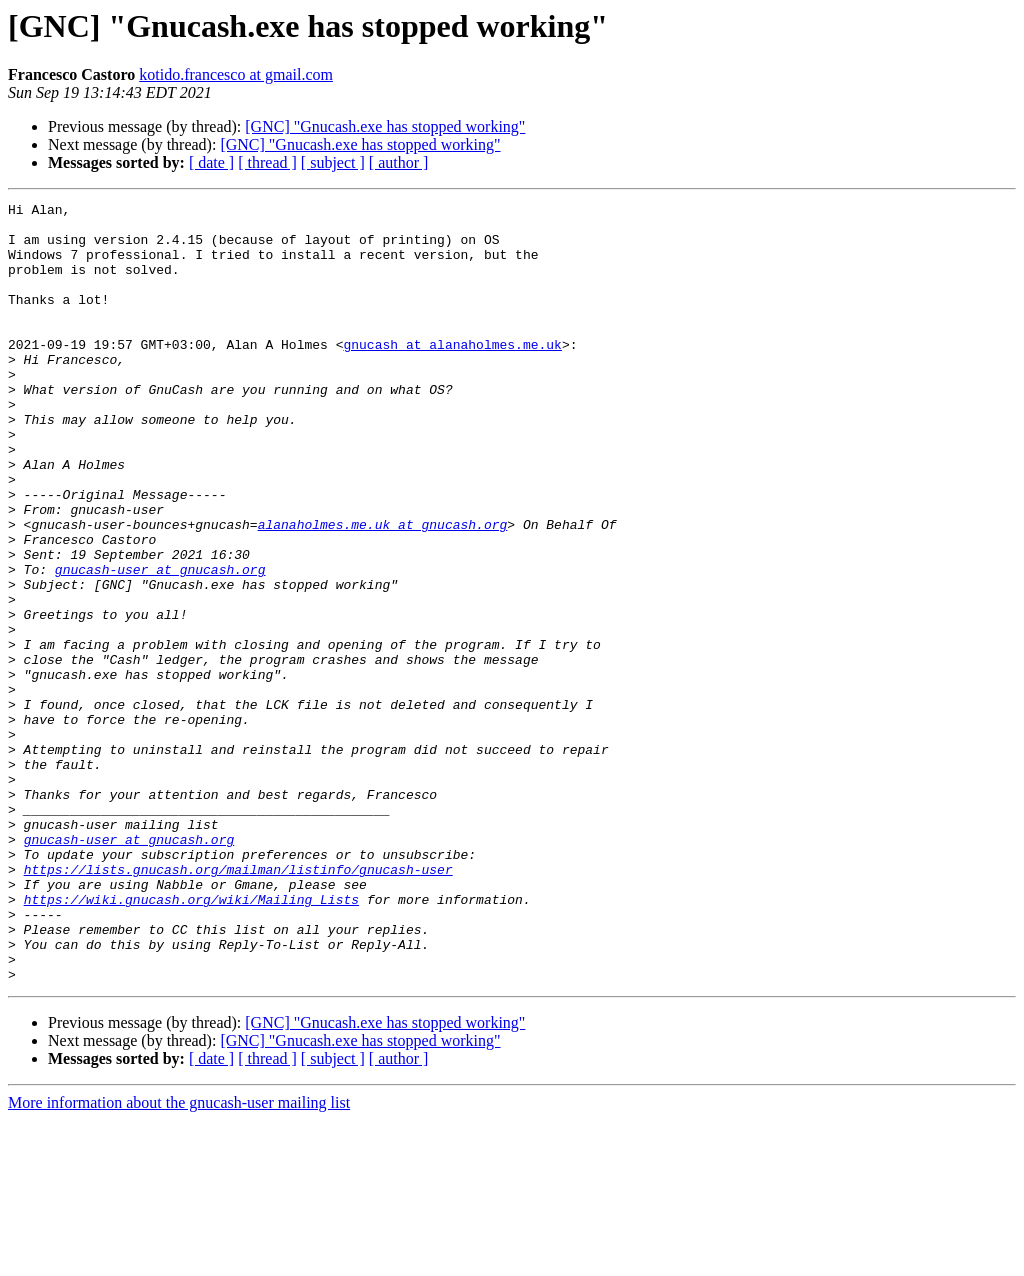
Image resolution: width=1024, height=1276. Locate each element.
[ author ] (399, 162)
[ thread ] (267, 162)
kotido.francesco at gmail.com (236, 74)
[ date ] (211, 162)
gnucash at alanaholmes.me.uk (452, 374)
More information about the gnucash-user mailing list (179, 1258)
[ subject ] (333, 162)
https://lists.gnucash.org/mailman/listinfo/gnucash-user (238, 1004)
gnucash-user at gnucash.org (160, 644)
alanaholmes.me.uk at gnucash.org (383, 590)
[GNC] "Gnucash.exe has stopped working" (385, 126)
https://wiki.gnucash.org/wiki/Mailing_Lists (191, 1040)
